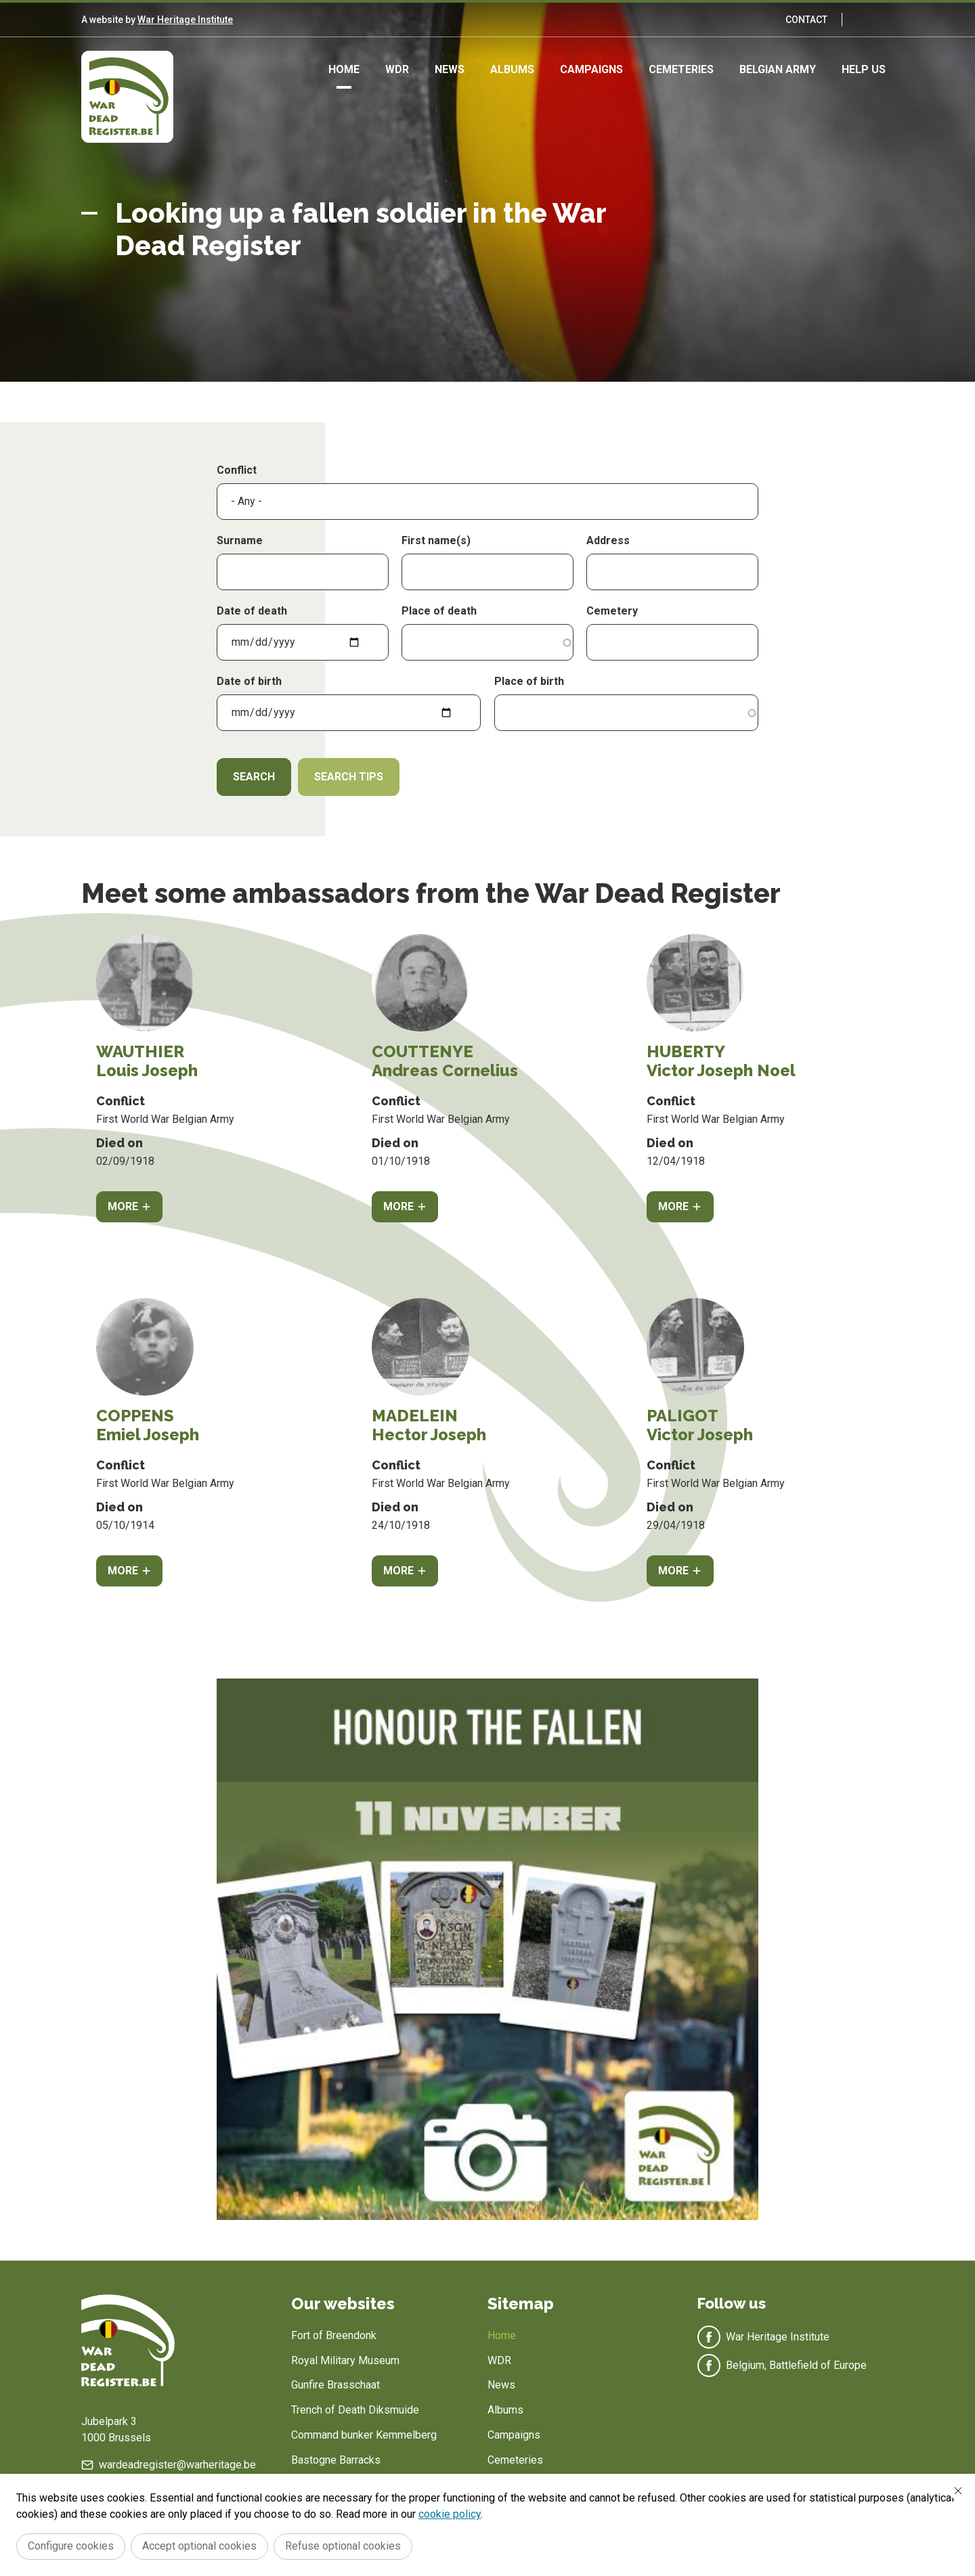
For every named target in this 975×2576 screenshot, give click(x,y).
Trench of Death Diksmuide (355, 2409)
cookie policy (449, 2514)
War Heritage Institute (185, 19)
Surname (240, 540)
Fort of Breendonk (333, 2335)
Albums (512, 69)
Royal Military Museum (345, 2360)
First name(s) (436, 540)
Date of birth (249, 681)
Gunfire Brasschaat (335, 2384)
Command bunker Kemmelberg (364, 2434)
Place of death (439, 610)
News (449, 69)
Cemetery (612, 610)
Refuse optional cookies (343, 2545)
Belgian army (777, 69)
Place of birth (529, 681)
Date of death (252, 610)
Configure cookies (71, 2545)
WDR (397, 69)
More (123, 1206)
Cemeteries (681, 69)
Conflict (237, 470)
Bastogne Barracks (336, 2459)
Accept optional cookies (199, 2545)
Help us (864, 69)
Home (344, 69)
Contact (806, 19)
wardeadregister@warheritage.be (177, 2464)
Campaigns (591, 69)
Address (608, 540)
